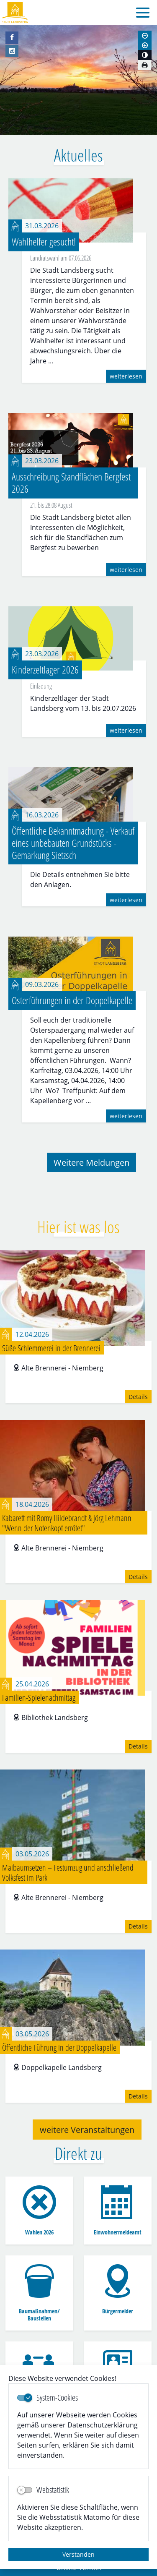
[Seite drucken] (144, 65)
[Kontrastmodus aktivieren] (145, 55)
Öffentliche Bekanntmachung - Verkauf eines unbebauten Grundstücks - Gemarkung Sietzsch (73, 842)
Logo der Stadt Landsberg (15, 12)
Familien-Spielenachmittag (38, 1697)
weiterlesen (126, 376)
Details (138, 1397)
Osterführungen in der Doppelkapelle (72, 1000)
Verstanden (78, 2554)
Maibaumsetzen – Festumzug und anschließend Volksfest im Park (68, 1872)
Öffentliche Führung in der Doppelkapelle (59, 2047)
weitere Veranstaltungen (87, 2129)
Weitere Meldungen (91, 1162)
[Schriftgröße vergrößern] (145, 45)
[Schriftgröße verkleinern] (145, 36)
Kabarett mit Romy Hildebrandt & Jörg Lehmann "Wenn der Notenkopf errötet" (66, 1523)
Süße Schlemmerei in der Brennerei (51, 1348)
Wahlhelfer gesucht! (44, 241)
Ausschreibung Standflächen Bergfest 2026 (71, 482)
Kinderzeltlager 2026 (45, 669)
